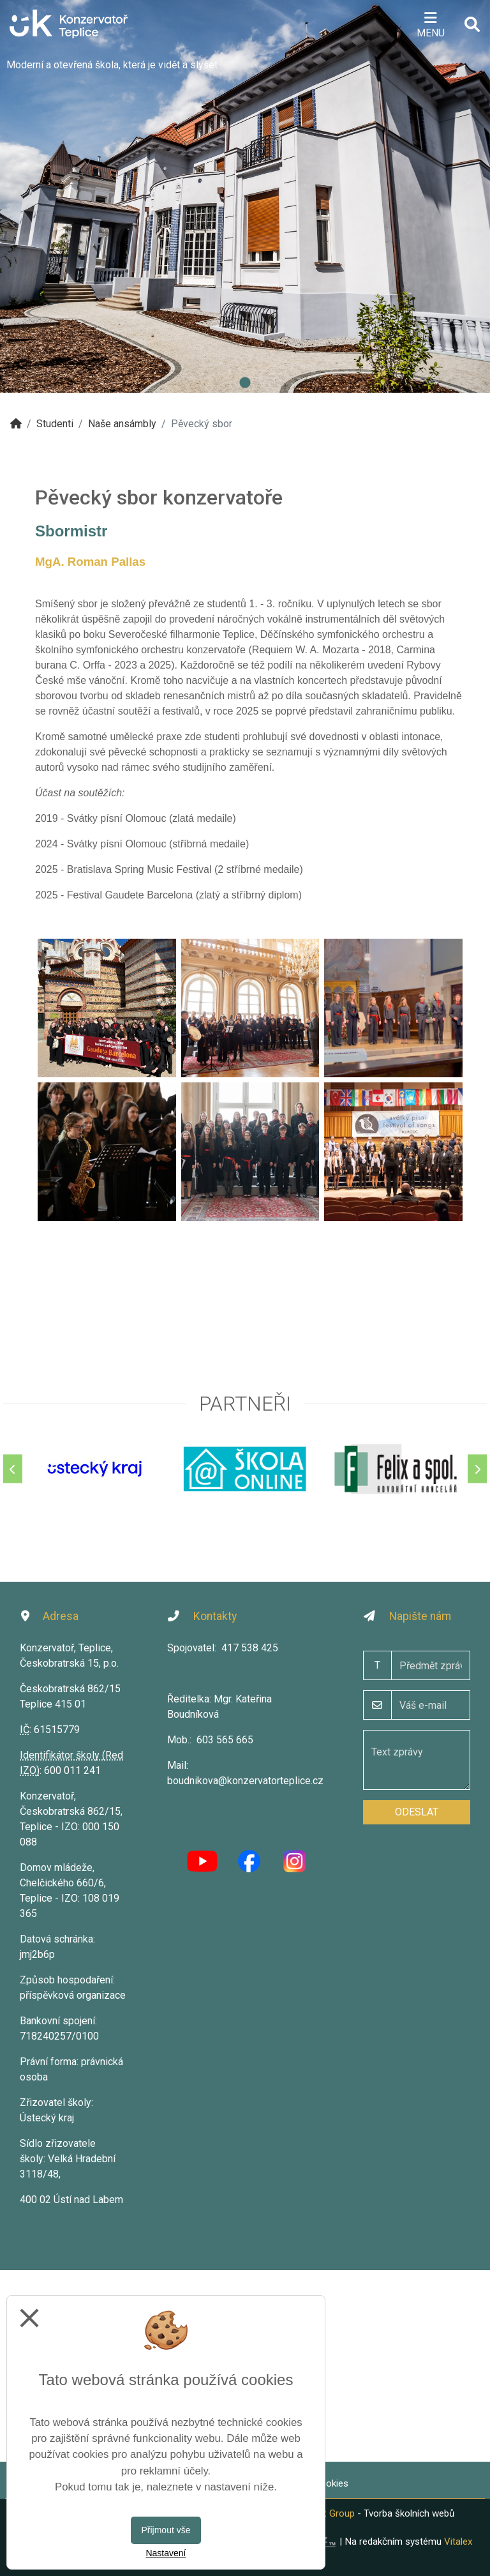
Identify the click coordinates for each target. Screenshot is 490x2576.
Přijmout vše (165, 2530)
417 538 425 (249, 1648)
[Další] (477, 1469)
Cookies (331, 2483)
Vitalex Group (326, 2513)
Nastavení (165, 2553)
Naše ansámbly (122, 424)
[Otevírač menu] (430, 24)
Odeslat (416, 1812)
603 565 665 (225, 1740)
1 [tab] (245, 383)
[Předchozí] (12, 1469)
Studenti (54, 424)
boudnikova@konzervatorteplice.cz (245, 1781)
